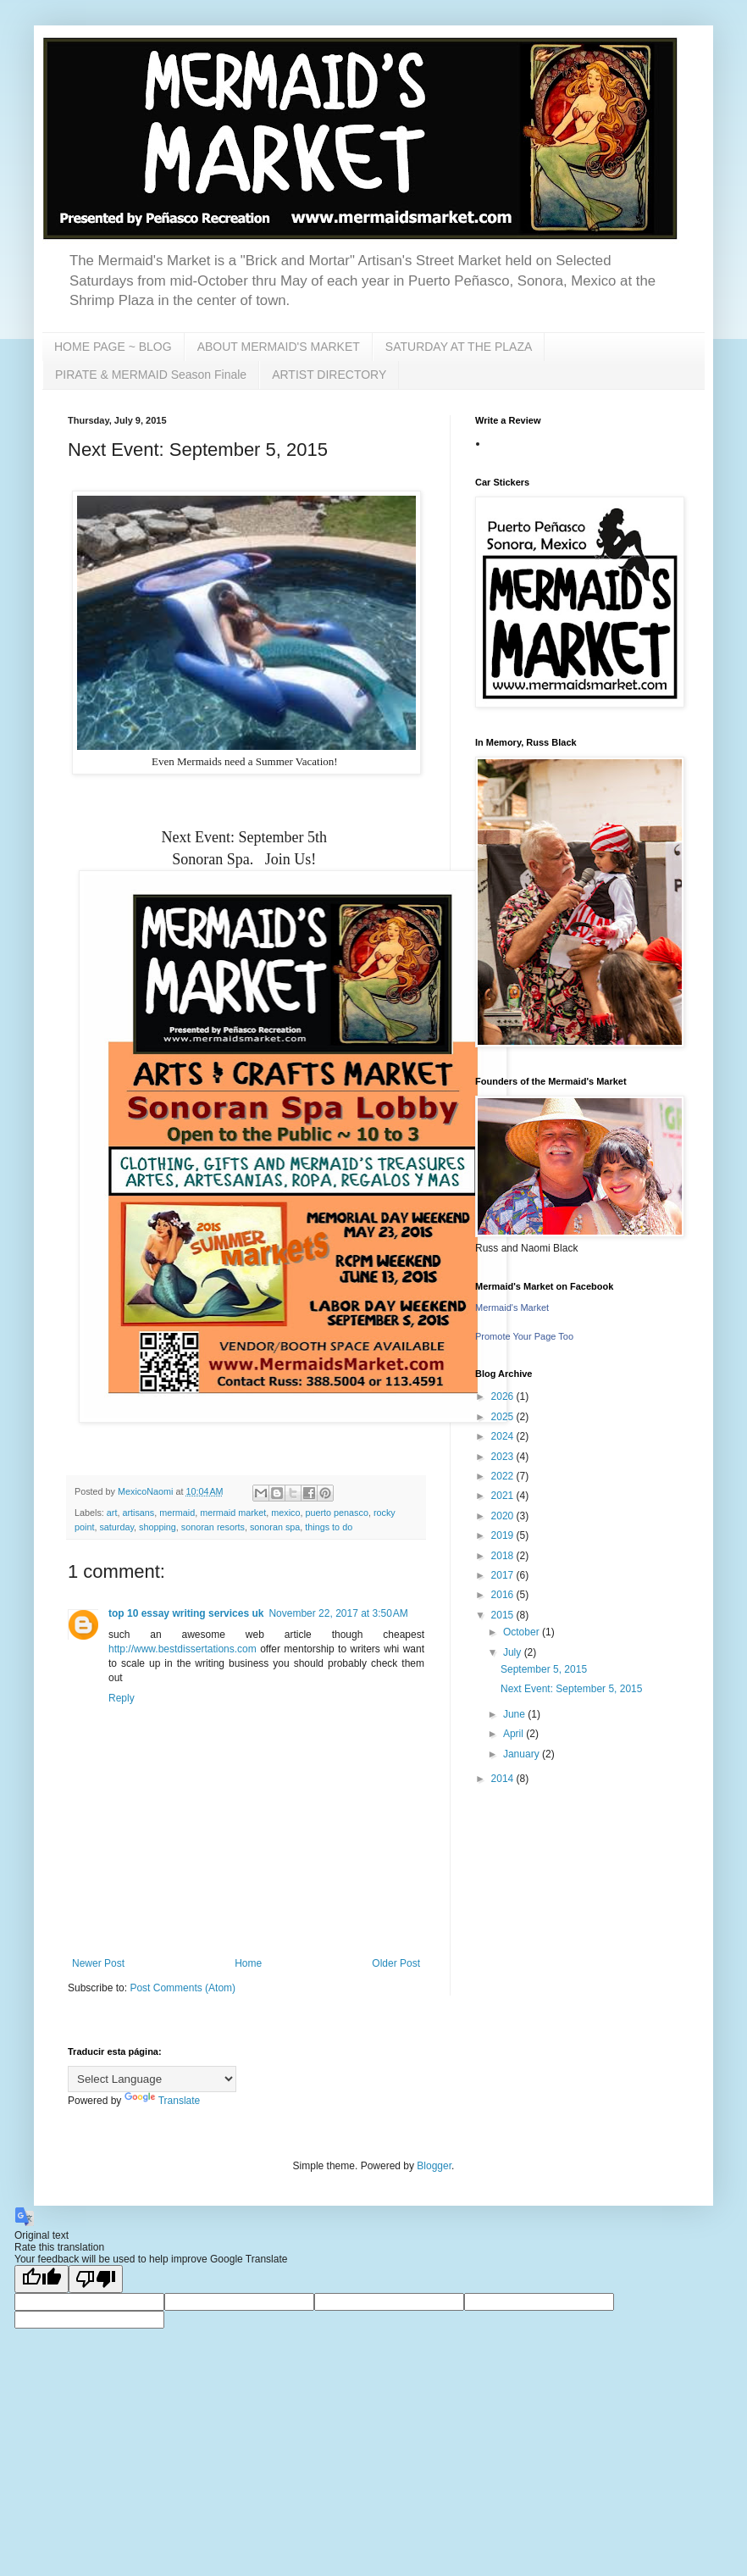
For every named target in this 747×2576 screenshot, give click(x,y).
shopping (157, 1527)
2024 (504, 1436)
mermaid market (233, 1512)
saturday (116, 1527)
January (522, 1754)
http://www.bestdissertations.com (182, 1649)
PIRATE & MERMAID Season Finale (150, 374)
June (515, 1714)
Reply (121, 1698)
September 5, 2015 (544, 1669)
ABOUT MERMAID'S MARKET (278, 346)
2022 (504, 1476)
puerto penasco (336, 1512)
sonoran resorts (213, 1527)
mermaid (177, 1512)
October (522, 1632)
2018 (504, 1556)
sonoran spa (275, 1527)
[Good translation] (41, 2279)
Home (248, 1963)
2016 (504, 1595)
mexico (285, 1512)
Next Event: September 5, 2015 (571, 1689)
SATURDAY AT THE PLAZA (459, 346)
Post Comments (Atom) (182, 1988)
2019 (504, 1535)
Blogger (434, 2166)
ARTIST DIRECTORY (329, 374)
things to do (328, 1527)
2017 (504, 1575)
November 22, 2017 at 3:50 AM (337, 1613)
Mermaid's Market (512, 1307)
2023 (504, 1457)
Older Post (396, 1963)
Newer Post (98, 1963)
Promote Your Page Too (524, 1336)
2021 (504, 1496)
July (513, 1652)
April (514, 1734)
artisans (138, 1512)
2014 (504, 1779)
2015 (504, 1615)
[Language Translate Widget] (152, 2079)
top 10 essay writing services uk (185, 1613)
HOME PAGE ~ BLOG (113, 346)
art (112, 1512)
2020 (504, 1516)
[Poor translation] (96, 2279)
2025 (504, 1417)
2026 (504, 1396)
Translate (163, 2101)
